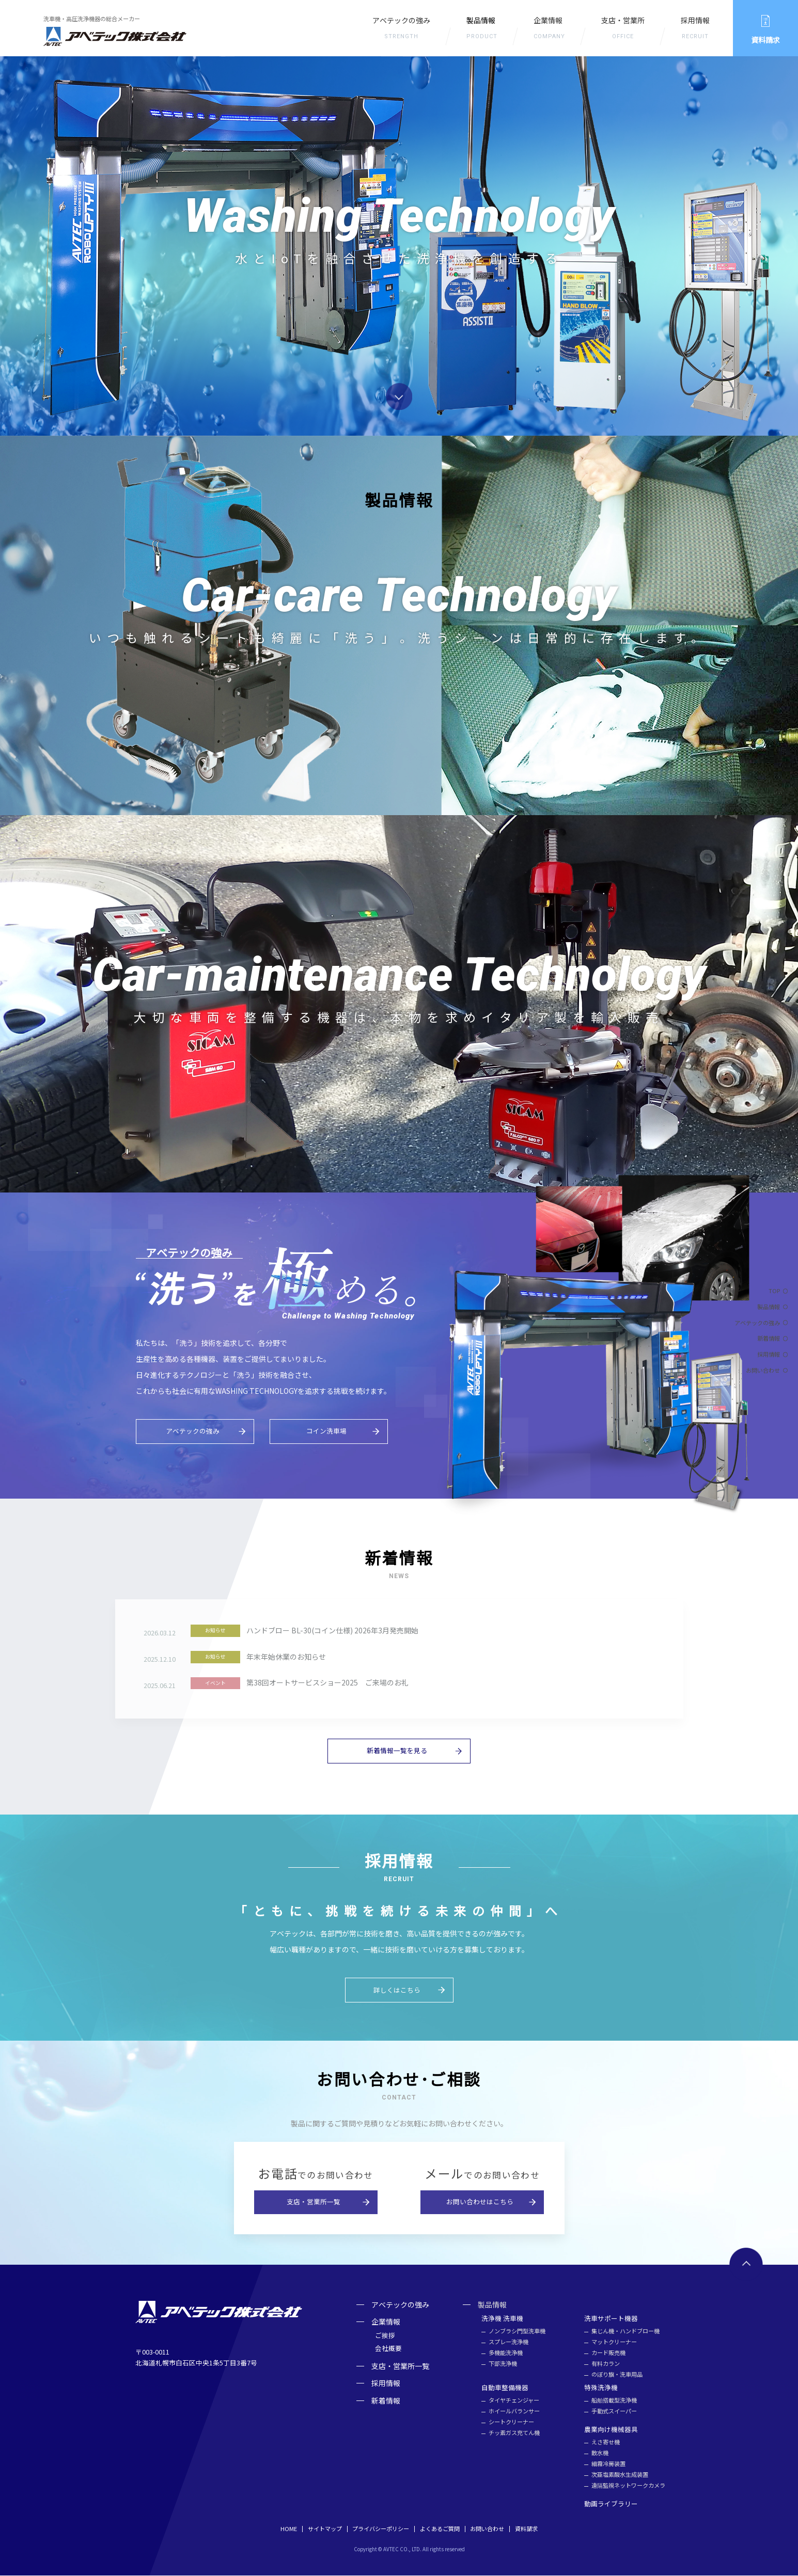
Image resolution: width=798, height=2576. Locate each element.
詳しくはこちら (396, 1990)
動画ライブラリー (611, 2504)
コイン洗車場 (326, 1431)
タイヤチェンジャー (514, 2401)
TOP (774, 1291)
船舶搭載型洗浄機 (614, 2401)
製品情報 (768, 1307)
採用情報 (695, 29)
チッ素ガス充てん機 (514, 2434)
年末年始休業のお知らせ (286, 1656)
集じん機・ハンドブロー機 (625, 2331)
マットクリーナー (614, 2342)
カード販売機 (608, 2353)
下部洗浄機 (503, 2364)
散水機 (599, 2454)
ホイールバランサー (514, 2412)
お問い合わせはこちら (479, 2202)
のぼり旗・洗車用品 (617, 2375)
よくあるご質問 (440, 2529)
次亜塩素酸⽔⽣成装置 (619, 2475)
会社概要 (388, 2349)
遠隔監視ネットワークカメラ (628, 2486)
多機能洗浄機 (506, 2353)
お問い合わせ (763, 1370)
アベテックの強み (401, 29)
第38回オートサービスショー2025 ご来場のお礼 (327, 1683)
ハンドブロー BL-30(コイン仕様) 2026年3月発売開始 (332, 1631)
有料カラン (605, 2364)
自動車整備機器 (504, 2388)
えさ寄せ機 (605, 2443)
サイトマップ (325, 2529)
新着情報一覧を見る (397, 1751)
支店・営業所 (623, 29)
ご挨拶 (385, 2336)
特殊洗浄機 (601, 2388)
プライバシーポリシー (380, 2529)
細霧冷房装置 (608, 2465)
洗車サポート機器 (611, 2319)
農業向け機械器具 (611, 2430)
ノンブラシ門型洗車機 (517, 2331)
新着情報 (768, 1338)
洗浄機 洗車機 (502, 2319)
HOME (288, 2529)
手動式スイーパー (614, 2412)
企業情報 (549, 29)
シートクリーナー (511, 2423)
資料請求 (526, 2529)
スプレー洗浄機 (508, 2342)
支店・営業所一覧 (313, 2202)
